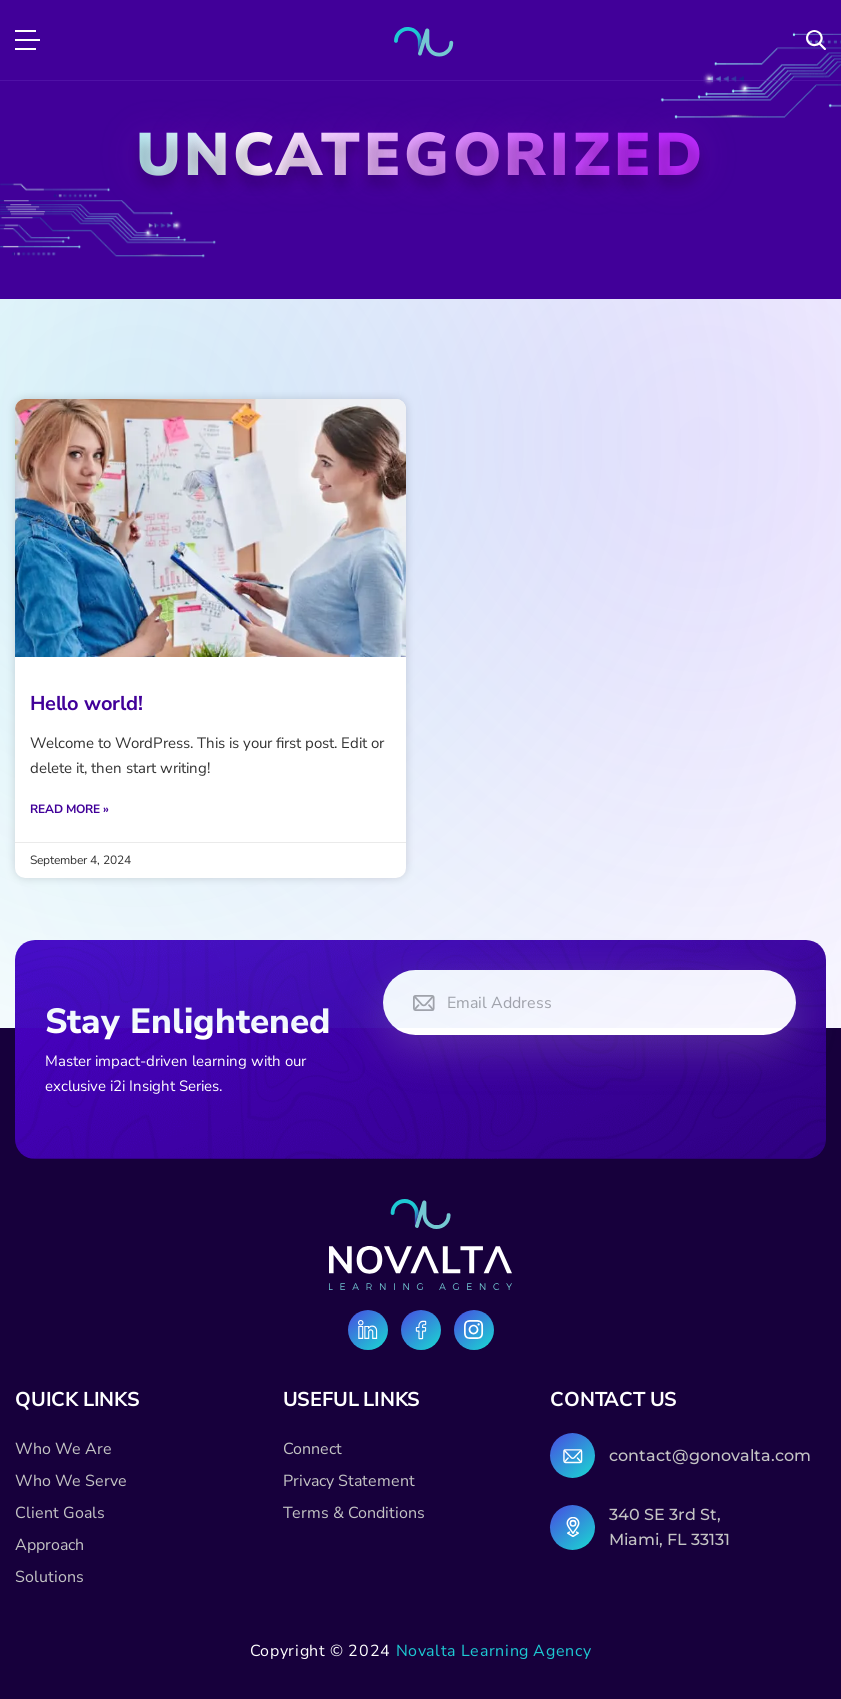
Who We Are (63, 1449)
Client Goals (60, 1513)
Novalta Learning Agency (494, 1651)
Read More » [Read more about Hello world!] (69, 809)
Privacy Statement (349, 1481)
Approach (49, 1545)
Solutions (49, 1577)
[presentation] (535, 1090)
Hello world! (86, 703)
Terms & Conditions (354, 1513)
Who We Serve (71, 1481)
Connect (312, 1449)
